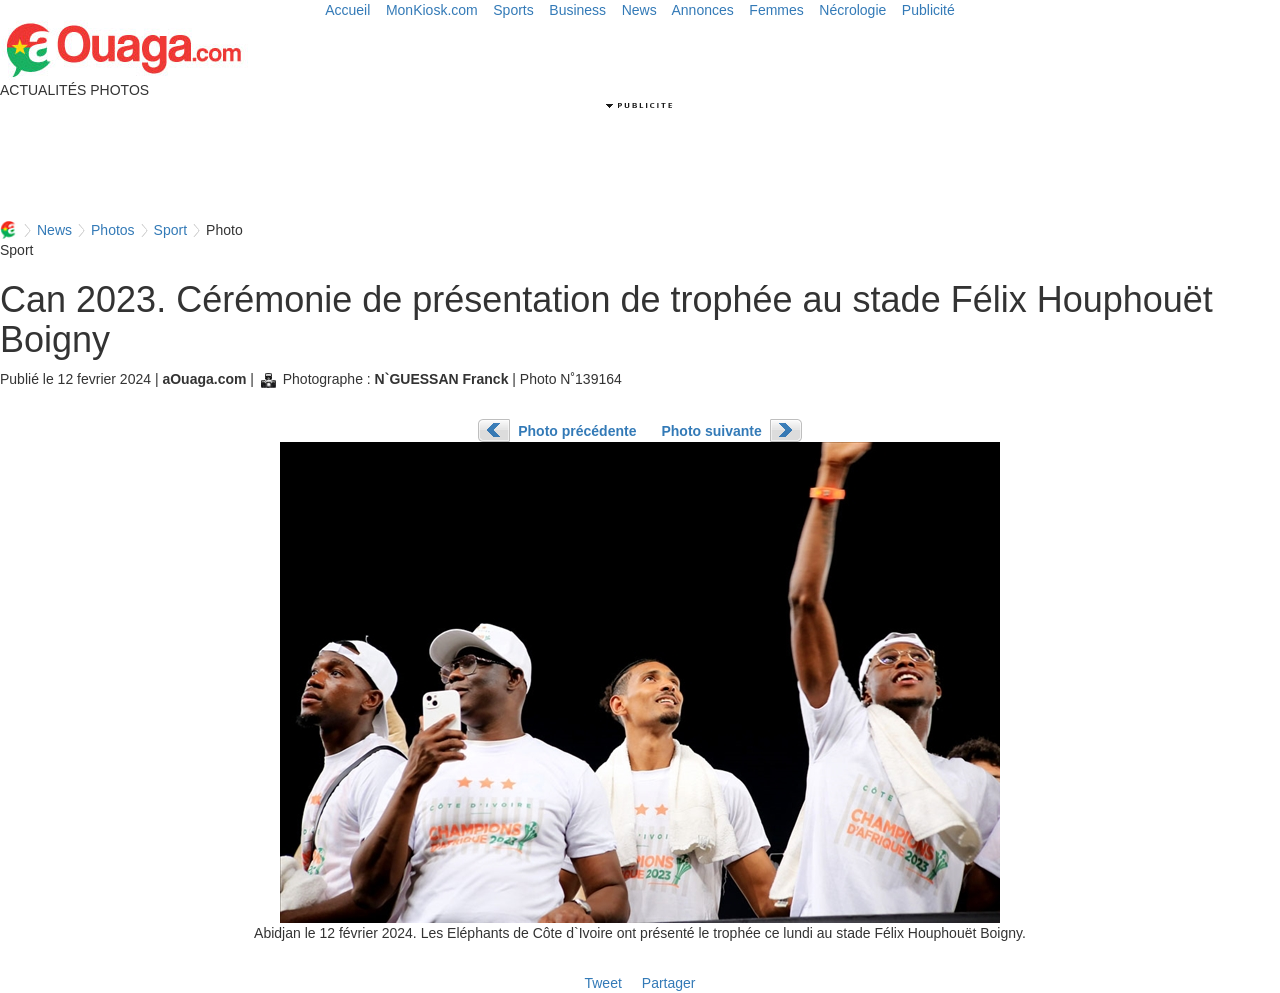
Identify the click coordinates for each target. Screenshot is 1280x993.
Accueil (347, 10)
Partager (669, 983)
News (639, 10)
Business (577, 10)
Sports (513, 10)
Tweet (602, 983)
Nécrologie (852, 10)
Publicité (928, 10)
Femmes (776, 10)
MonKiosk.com (432, 10)
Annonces (703, 10)
